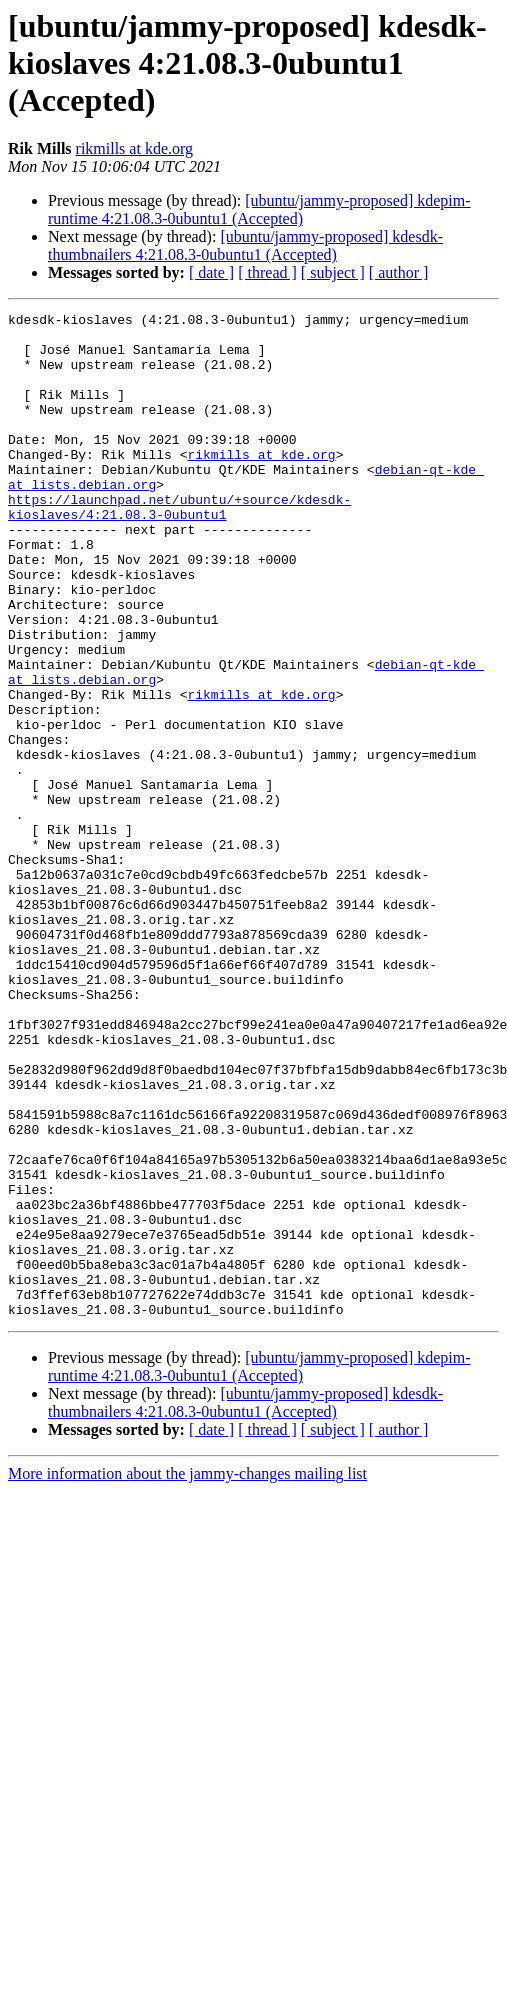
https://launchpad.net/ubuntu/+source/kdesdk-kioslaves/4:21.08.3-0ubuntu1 (179, 547)
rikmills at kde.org (134, 148)
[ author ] (399, 272)
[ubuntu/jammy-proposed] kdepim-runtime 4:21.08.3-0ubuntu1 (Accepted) (259, 209)
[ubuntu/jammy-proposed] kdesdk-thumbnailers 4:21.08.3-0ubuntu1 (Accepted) (245, 245)
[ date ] (211, 272)
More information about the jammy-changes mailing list (187, 1674)
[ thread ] (267, 272)
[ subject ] (333, 272)
